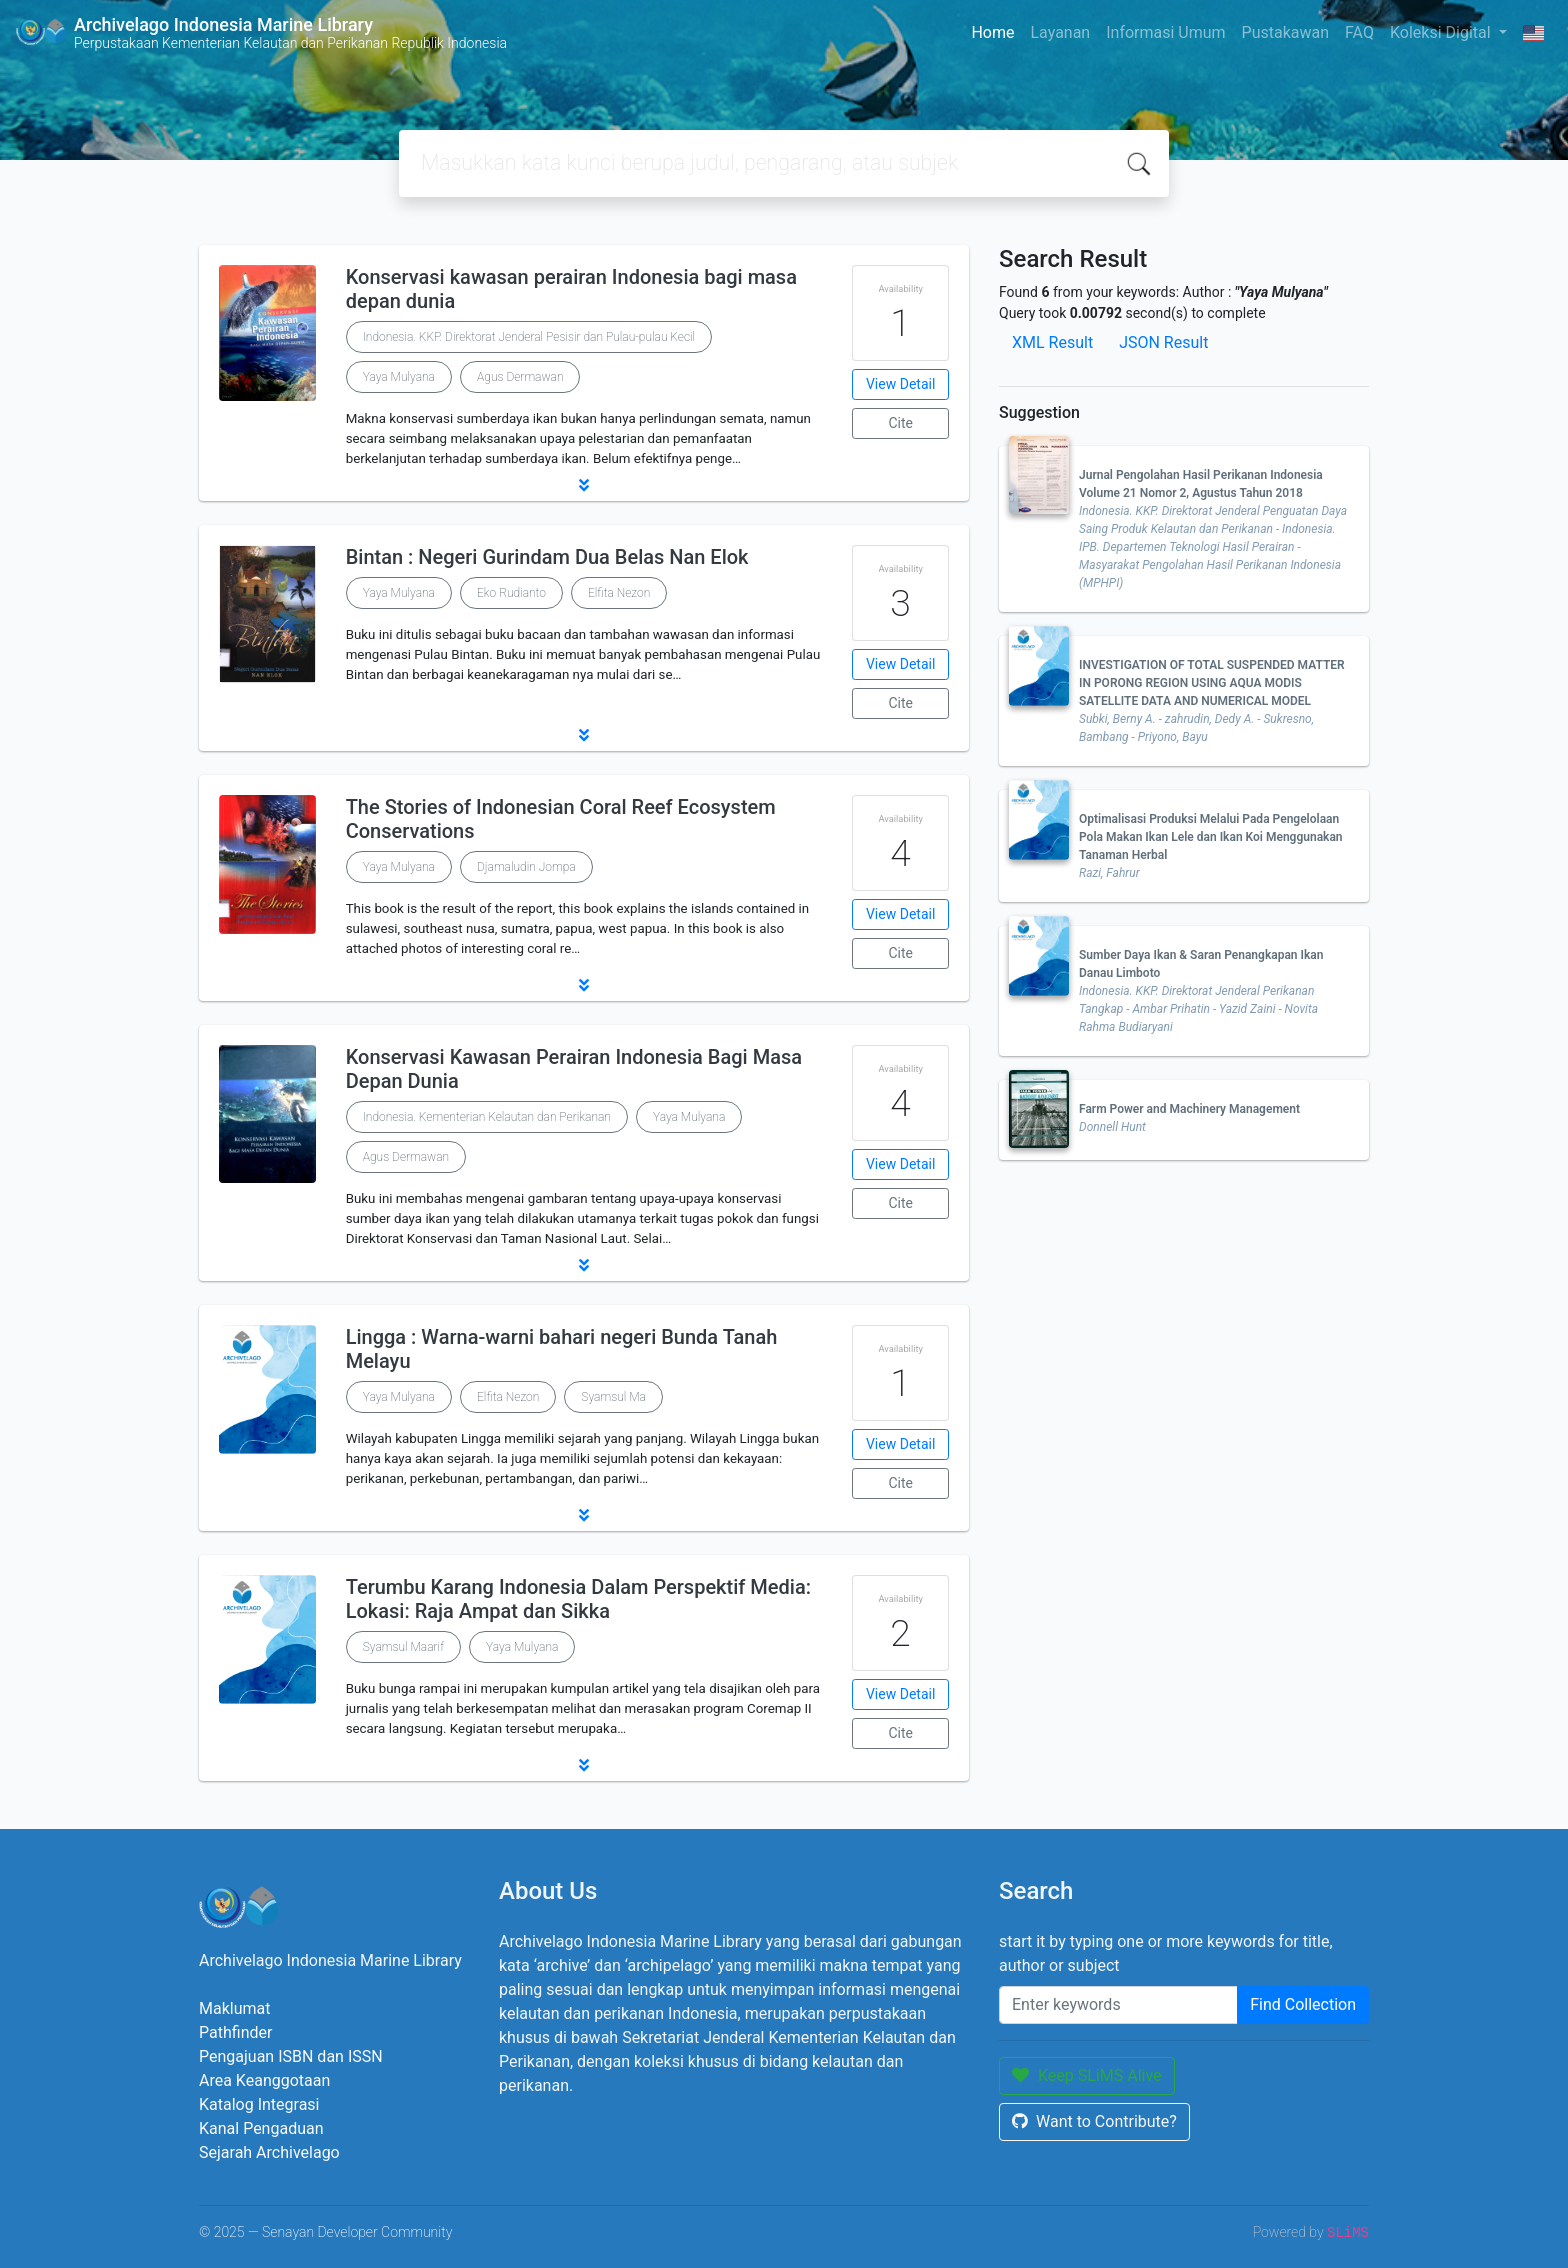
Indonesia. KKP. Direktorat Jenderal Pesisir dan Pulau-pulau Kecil (529, 337)
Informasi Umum (1165, 32)
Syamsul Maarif (403, 1647)
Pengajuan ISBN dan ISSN (291, 2056)
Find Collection (1303, 2004)
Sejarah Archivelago (269, 2152)
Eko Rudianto (511, 593)
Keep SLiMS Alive (1087, 2075)
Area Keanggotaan (264, 2080)
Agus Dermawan (520, 377)
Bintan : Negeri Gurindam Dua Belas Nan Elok (547, 557)
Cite (900, 423)
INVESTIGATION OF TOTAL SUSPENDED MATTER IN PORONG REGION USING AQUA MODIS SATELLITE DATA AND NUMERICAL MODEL (1212, 683)
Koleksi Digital (1442, 32)
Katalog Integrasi (259, 2104)
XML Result (1052, 342)
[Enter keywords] (1118, 2005)
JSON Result (1163, 342)
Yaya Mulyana (399, 377)
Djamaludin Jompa (526, 867)
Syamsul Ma (613, 1397)
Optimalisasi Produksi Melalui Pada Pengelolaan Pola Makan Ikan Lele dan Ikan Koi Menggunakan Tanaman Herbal (1211, 837)
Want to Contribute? (1094, 2121)
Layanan (1060, 32)
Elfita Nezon (619, 593)
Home (992, 32)
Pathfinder (235, 2032)
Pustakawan (1285, 32)
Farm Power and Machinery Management (1189, 1109)
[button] (584, 485)
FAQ (1359, 32)
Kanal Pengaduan (261, 2128)
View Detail (900, 384)
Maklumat (234, 2008)
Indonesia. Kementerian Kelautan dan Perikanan (487, 1117)
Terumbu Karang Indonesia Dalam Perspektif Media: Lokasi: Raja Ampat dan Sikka (578, 1599)
